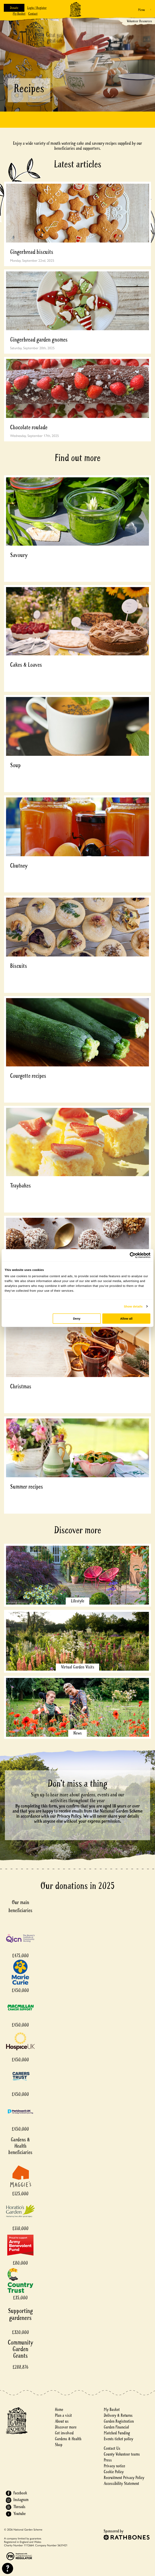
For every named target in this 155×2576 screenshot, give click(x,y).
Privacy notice (114, 2466)
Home (59, 2409)
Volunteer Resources (139, 21)
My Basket (19, 14)
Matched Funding (117, 2433)
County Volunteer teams (122, 2454)
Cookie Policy (114, 2472)
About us (62, 2421)
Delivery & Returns (118, 2415)
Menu (141, 10)
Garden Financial (116, 2427)
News (77, 1733)
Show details (133, 1306)
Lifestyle (77, 1601)
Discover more (65, 2427)
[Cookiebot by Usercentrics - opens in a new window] (132, 1255)
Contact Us (112, 2448)
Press (108, 2460)
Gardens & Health (68, 2439)
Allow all (126, 1318)
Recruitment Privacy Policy (124, 2477)
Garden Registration (119, 2421)
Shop (58, 2444)
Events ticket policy (118, 2439)
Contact (33, 14)
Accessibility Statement (121, 2483)
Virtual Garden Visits (77, 1667)
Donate (14, 8)
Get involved (64, 2433)
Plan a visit (63, 2415)
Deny (77, 1318)
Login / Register (37, 8)
